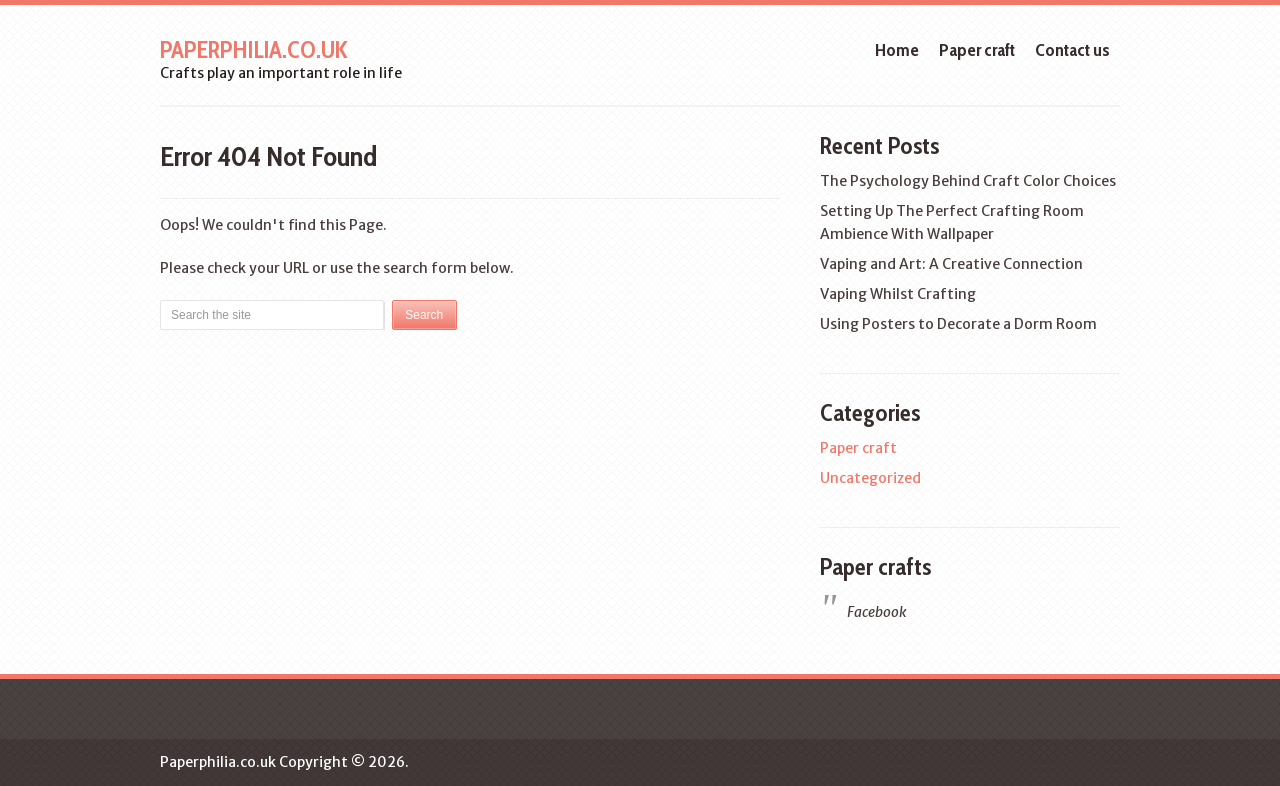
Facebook (876, 612)
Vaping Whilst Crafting (898, 294)
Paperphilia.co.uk (253, 49)
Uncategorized (870, 478)
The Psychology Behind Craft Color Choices (968, 181)
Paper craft (977, 50)
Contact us (1072, 50)
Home (897, 50)
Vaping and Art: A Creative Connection (951, 264)
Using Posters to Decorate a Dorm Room (958, 324)
